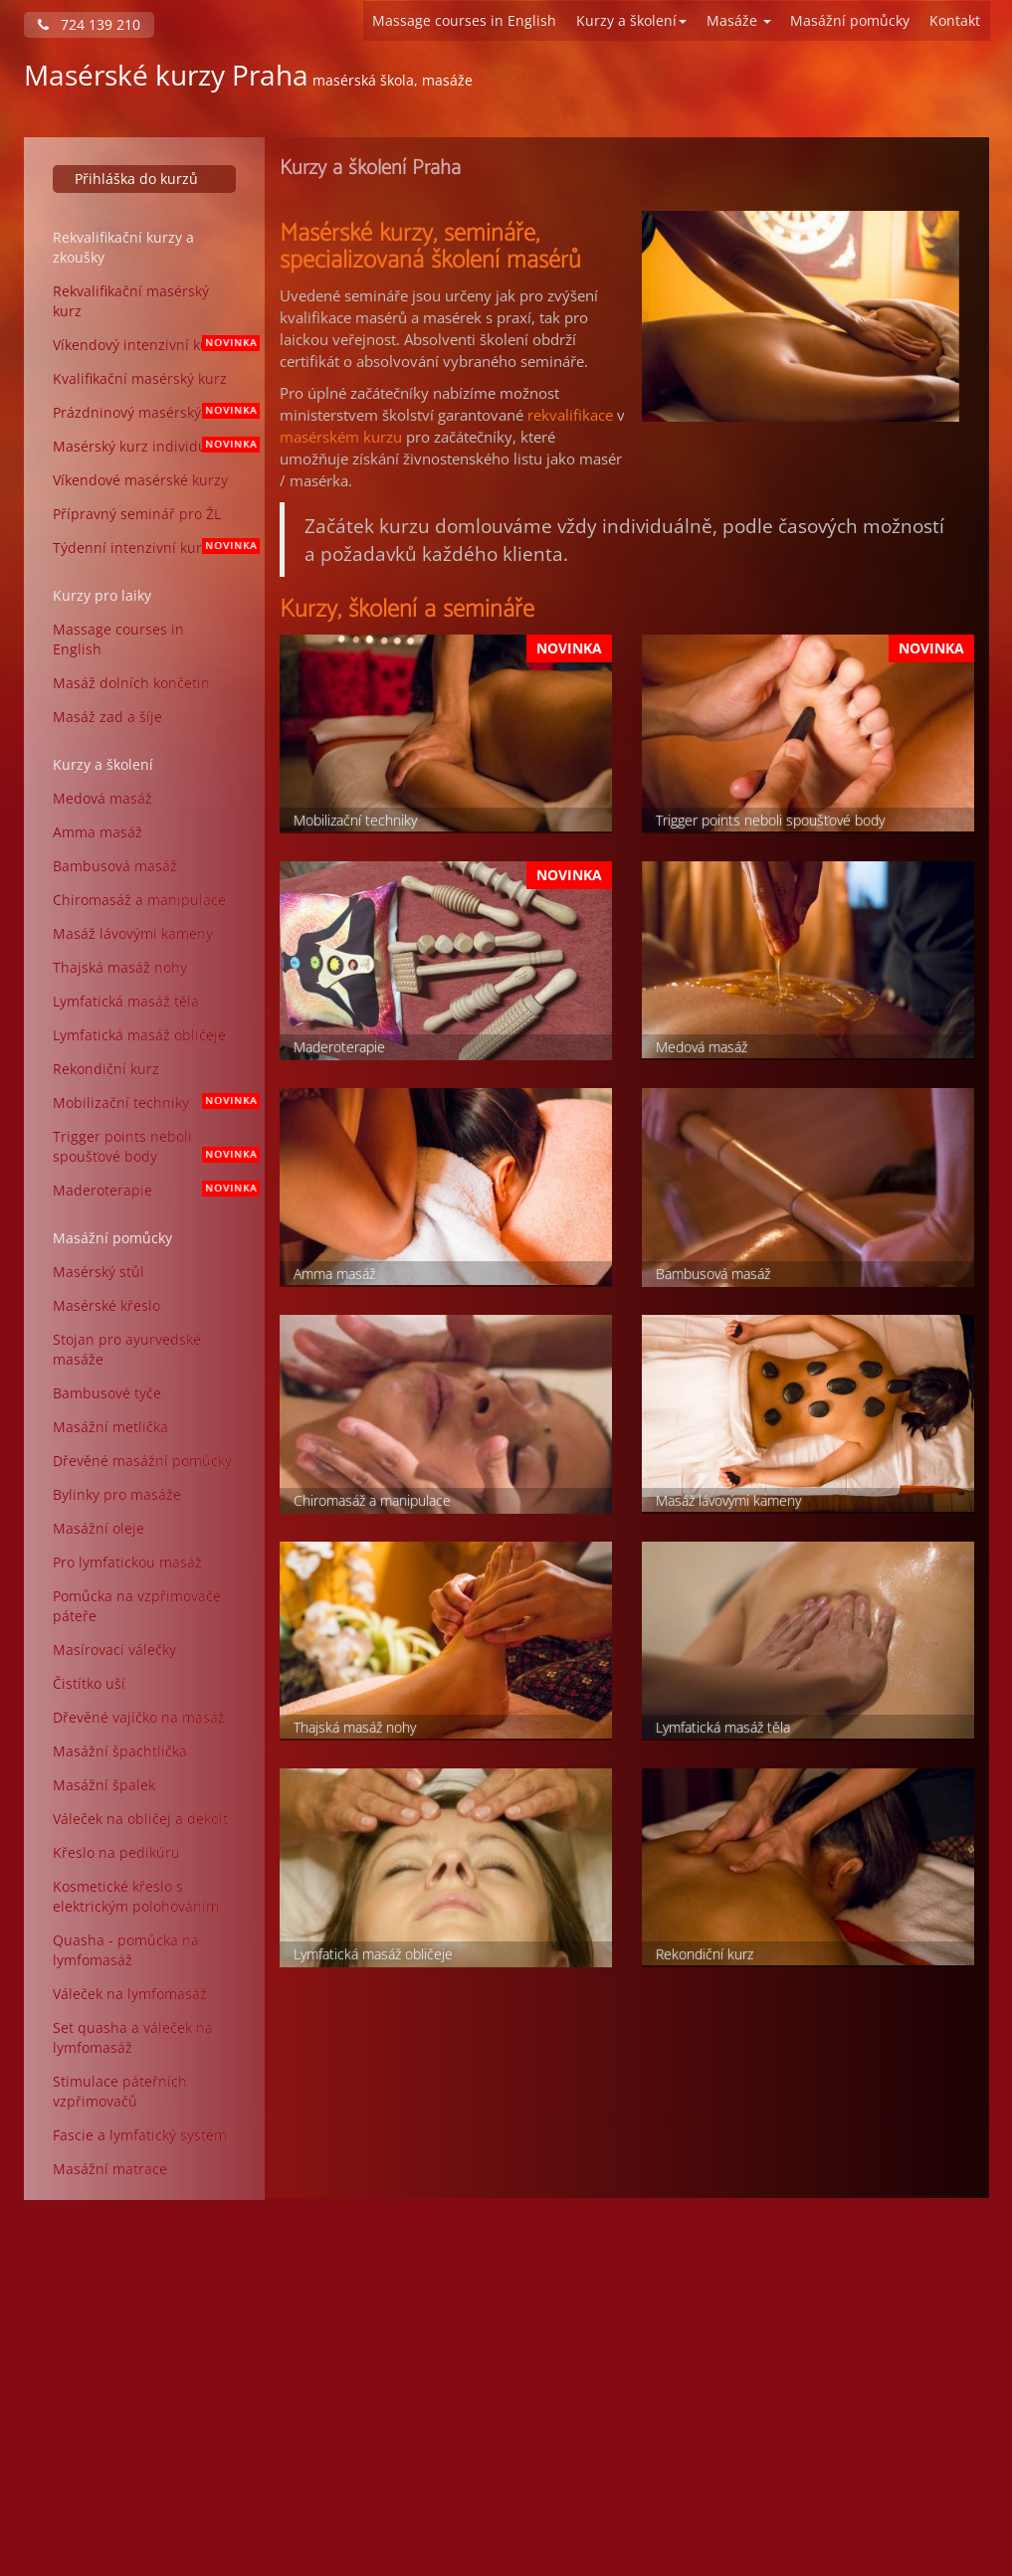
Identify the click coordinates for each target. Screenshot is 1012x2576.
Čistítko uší (89, 1683)
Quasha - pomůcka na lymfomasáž (126, 1950)
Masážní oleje (98, 1528)
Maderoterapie (152, 1190)
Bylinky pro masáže (117, 1494)
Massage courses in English (464, 20)
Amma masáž (97, 832)
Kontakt (954, 20)
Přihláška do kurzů (136, 178)
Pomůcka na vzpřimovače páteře (137, 1605)
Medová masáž (102, 798)
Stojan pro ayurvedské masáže (127, 1349)
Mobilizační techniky (152, 1102)
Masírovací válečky (114, 1649)
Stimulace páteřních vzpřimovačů (120, 2091)
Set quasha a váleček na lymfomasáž (133, 2037)
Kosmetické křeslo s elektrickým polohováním (136, 1896)
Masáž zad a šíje (107, 716)
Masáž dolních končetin (131, 682)
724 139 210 (89, 24)
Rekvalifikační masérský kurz (131, 300)
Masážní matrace (110, 2168)
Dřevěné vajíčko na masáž (139, 1717)
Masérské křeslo (106, 1305)
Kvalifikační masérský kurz (140, 378)
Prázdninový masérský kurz (152, 412)
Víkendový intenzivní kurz (152, 344)
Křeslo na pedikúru (116, 1852)
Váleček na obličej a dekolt (140, 1818)
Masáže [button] (739, 20)
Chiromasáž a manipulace (139, 899)
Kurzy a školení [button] (631, 20)
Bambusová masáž (115, 865)
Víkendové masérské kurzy (140, 479)
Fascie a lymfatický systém (140, 2134)
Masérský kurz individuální (152, 446)
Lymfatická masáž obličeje (139, 1034)
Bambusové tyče (107, 1392)
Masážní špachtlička (120, 1751)
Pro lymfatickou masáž (127, 1562)
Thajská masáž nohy (120, 967)
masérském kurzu (341, 437)
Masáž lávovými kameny (133, 933)
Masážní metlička (110, 1426)
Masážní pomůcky (850, 20)
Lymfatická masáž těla (126, 1001)
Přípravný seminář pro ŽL (137, 513)
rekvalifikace (570, 415)
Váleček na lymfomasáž (130, 1993)
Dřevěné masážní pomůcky (142, 1460)
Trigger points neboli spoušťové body (152, 1146)
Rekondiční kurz (106, 1068)
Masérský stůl (98, 1271)
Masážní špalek (104, 1784)
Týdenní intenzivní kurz (152, 547)
